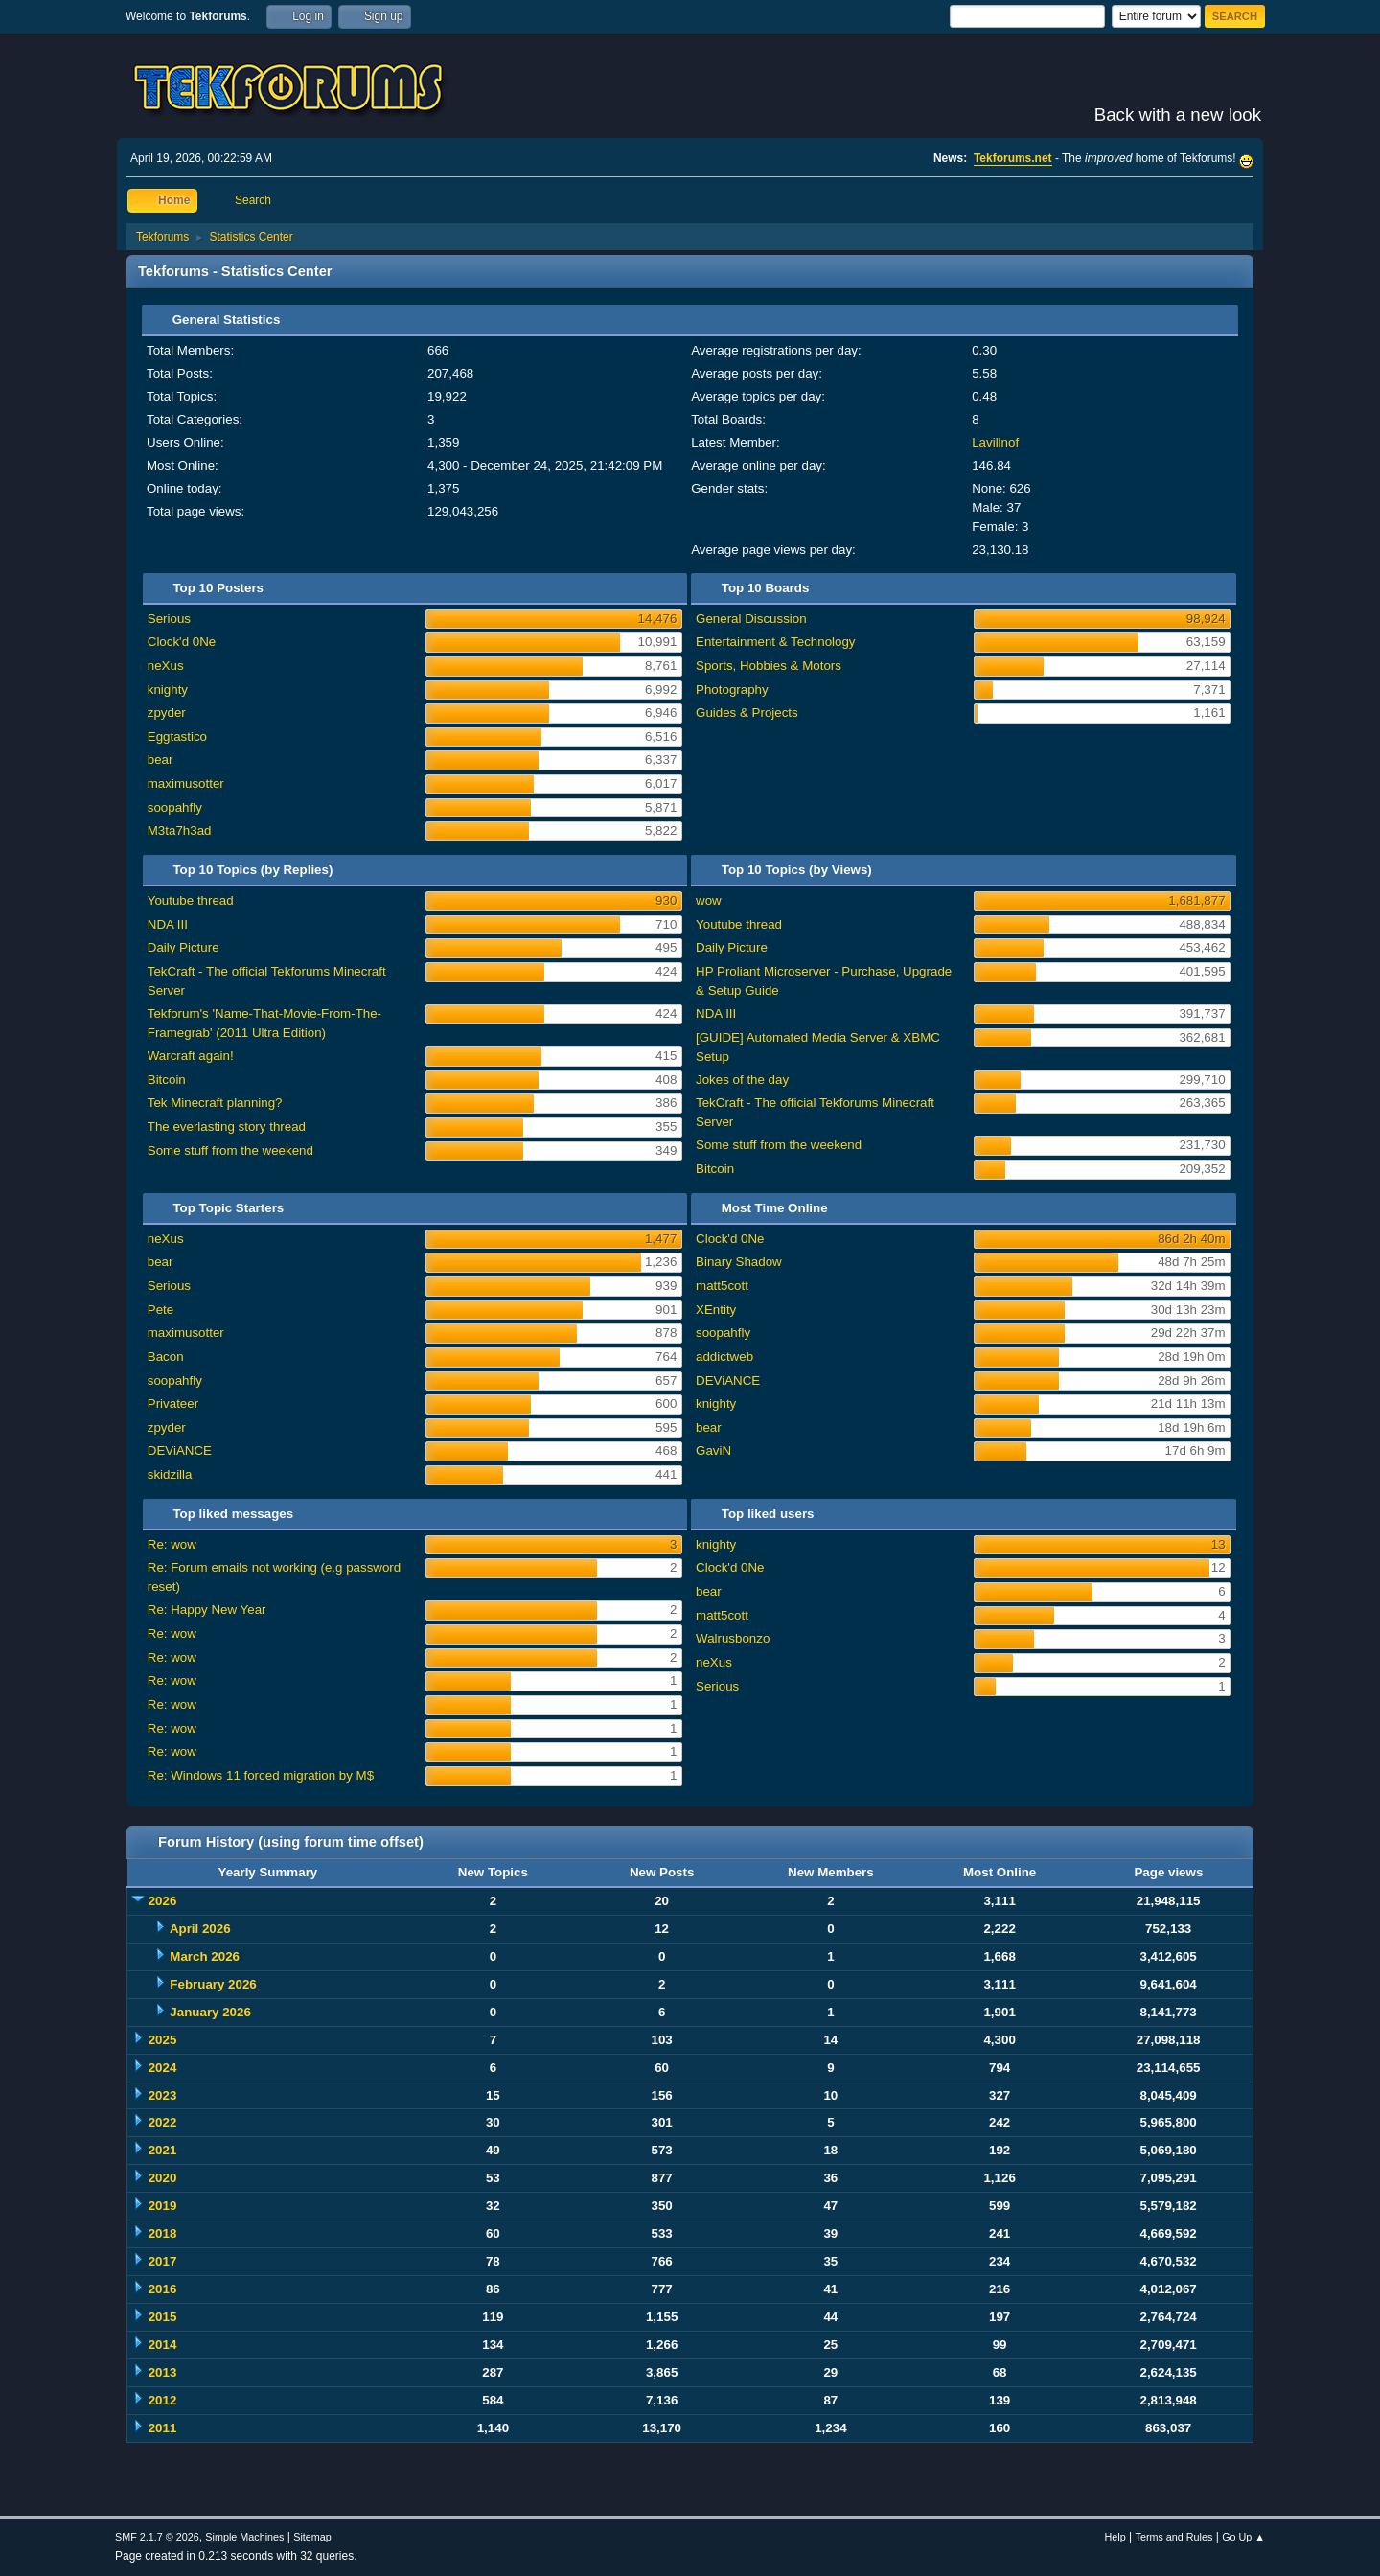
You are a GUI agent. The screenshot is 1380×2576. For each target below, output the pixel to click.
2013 (163, 2372)
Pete (160, 1309)
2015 (163, 2317)
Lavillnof (995, 442)
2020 (163, 2178)
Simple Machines (244, 2536)
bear (160, 759)
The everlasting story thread (227, 1126)
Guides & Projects (747, 712)
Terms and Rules (1174, 2536)
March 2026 (205, 1956)
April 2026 (200, 1928)
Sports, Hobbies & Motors (768, 665)
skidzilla (170, 1474)
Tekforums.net (1013, 158)
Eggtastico (177, 736)
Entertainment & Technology (775, 641)
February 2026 (213, 1984)
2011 (163, 2428)
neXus (166, 665)
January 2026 (210, 2012)
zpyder (167, 712)
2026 (163, 1901)
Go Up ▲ (1243, 2536)
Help (1115, 2536)
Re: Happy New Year (207, 1609)
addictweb (724, 1356)
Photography (732, 689)
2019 (163, 2205)
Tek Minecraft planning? (215, 1102)
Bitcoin (167, 1079)
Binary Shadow (739, 1261)
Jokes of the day (742, 1079)
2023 (163, 2095)
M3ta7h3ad (180, 830)
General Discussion (751, 618)
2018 (163, 2233)
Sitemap (312, 2536)
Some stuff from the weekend (230, 1150)
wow (709, 900)
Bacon (166, 1356)
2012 (163, 2400)
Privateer (173, 1403)
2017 (163, 2261)
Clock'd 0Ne (182, 641)
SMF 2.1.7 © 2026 (157, 2536)
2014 (163, 2344)
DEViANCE (180, 1450)
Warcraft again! (191, 1055)
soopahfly (175, 807)
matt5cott (722, 1285)
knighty (168, 689)
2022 (163, 2122)
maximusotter (186, 783)
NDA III (168, 924)
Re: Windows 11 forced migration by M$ (261, 1775)
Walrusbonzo (733, 1638)
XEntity (716, 1309)
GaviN (713, 1450)
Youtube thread (191, 900)
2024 (163, 2067)
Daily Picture (183, 947)
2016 (163, 2289)
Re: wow (172, 1544)
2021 (163, 2150)
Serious (169, 618)
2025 (163, 2040)
